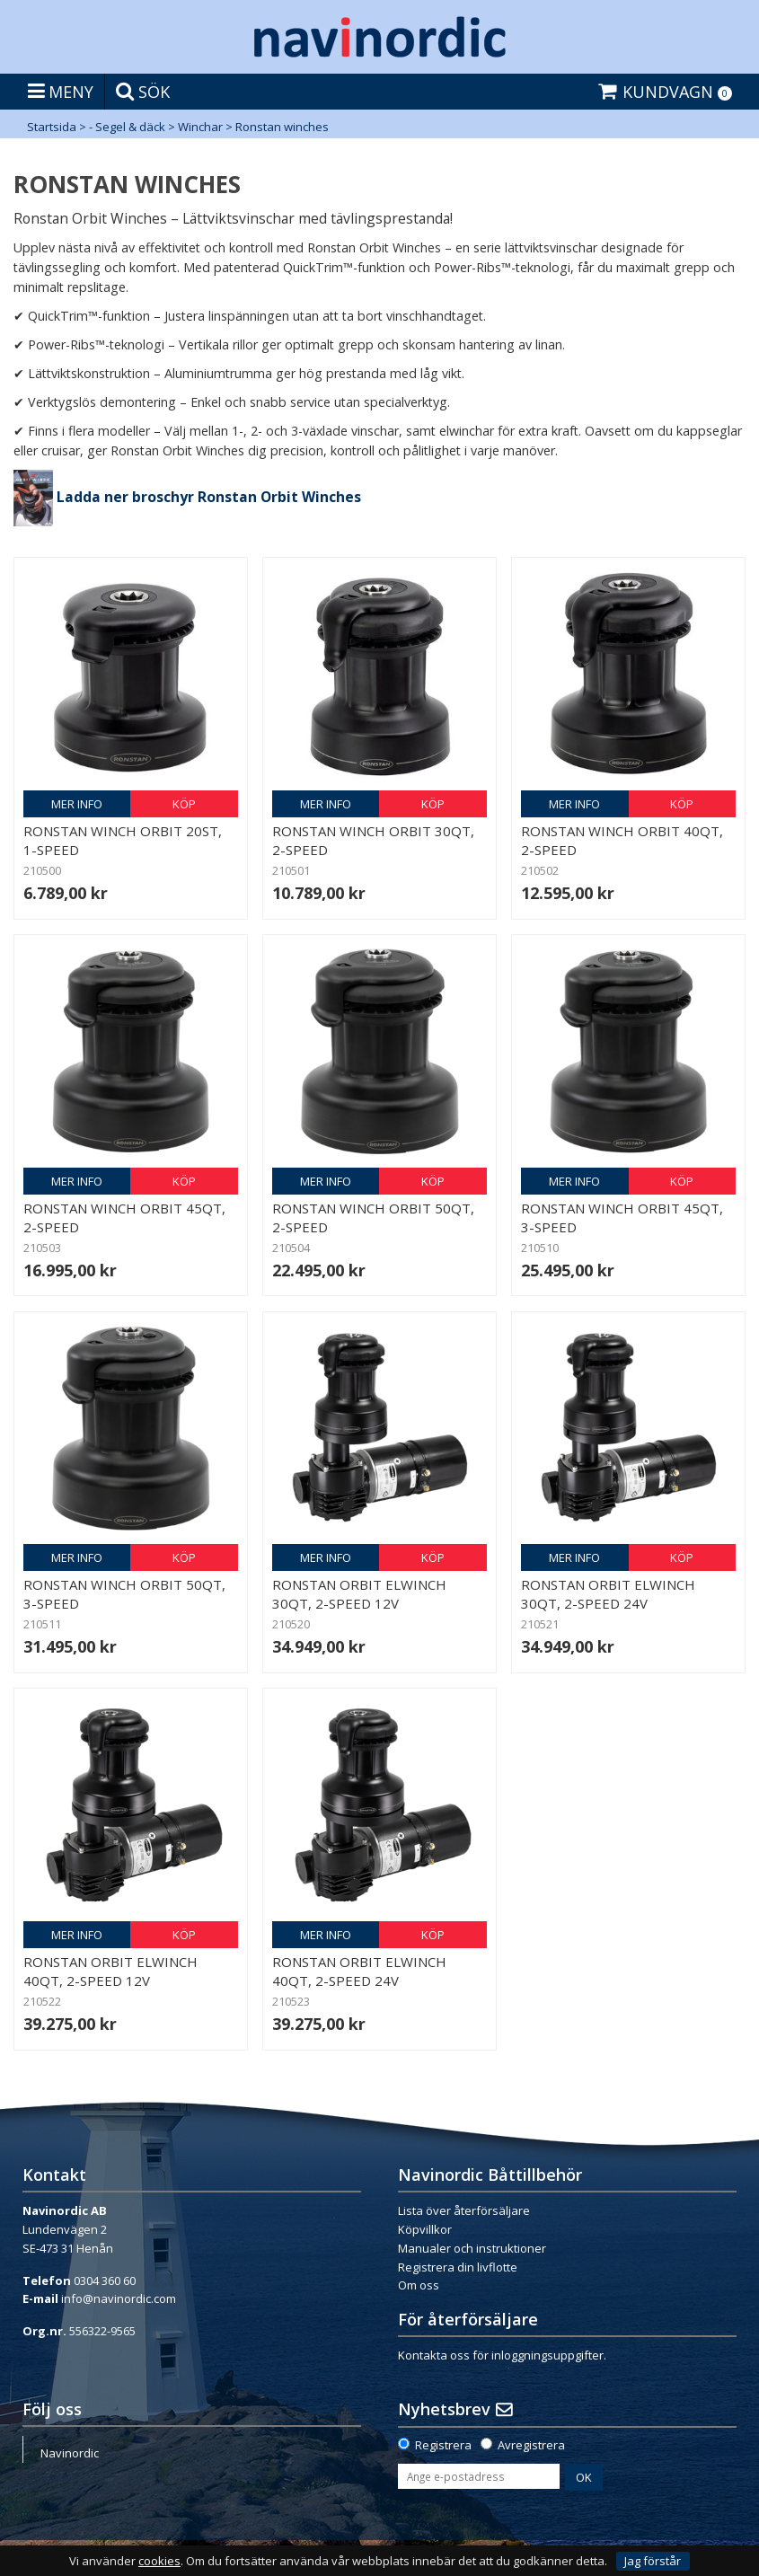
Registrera (443, 2445)
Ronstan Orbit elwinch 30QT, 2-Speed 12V (359, 1593)
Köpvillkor (425, 2229)
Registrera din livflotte (457, 2267)
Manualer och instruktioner (472, 2248)
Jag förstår (652, 2561)
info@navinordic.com (118, 2298)
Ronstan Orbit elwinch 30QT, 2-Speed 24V (608, 1593)
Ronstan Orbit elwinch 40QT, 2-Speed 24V (359, 1971)
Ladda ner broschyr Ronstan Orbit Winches (209, 497)
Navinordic (69, 2453)
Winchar (200, 127)
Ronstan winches (282, 127)
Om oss (418, 2285)
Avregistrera (531, 2445)
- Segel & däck (127, 127)
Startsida (51, 127)
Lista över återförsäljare (464, 2210)
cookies (159, 2561)
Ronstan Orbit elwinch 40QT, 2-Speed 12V (110, 1971)
